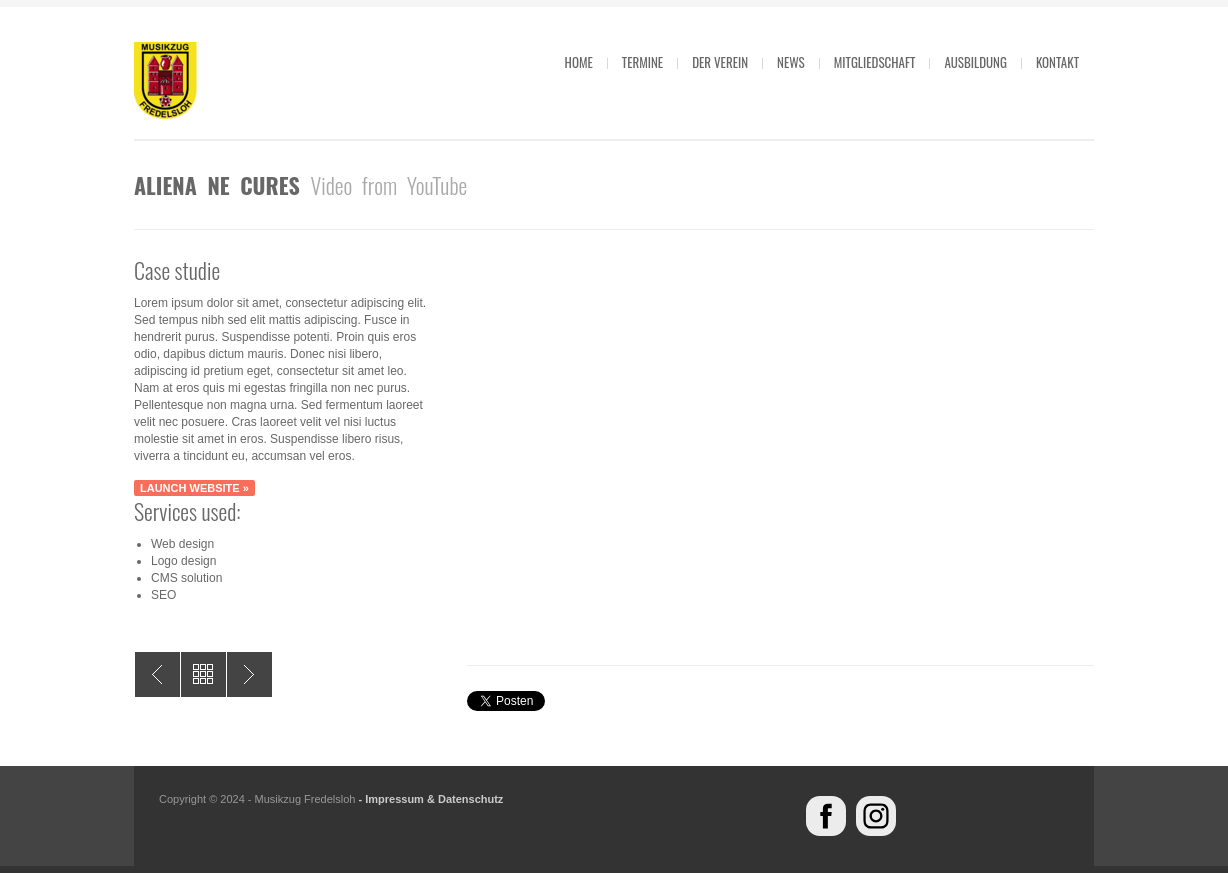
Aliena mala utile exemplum (157, 674)
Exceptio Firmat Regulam (249, 674)
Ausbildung (975, 62)
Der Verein (720, 62)
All (203, 674)
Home (579, 62)
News (791, 62)
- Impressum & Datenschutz (430, 799)
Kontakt (1057, 62)
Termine (642, 62)
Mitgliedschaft (875, 62)
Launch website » (194, 488)
